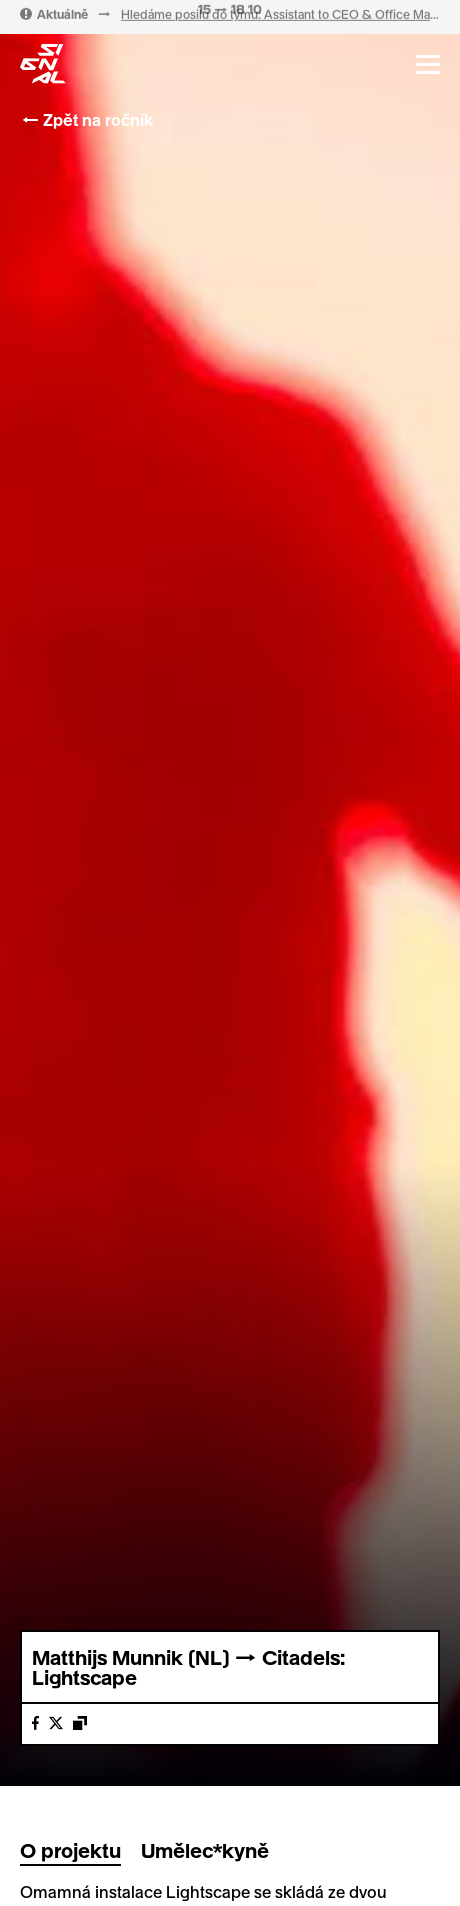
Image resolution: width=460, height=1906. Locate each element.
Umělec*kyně (205, 1850)
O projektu (70, 1850)
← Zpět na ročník (86, 119)
